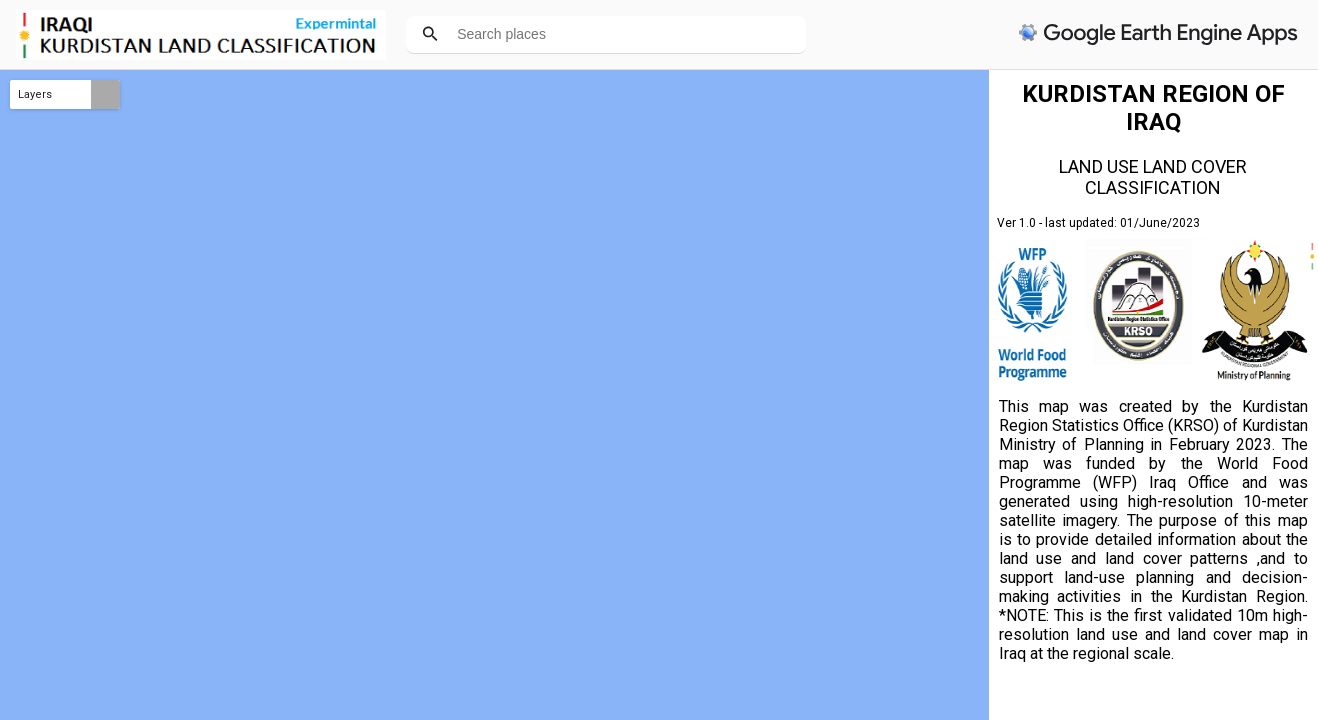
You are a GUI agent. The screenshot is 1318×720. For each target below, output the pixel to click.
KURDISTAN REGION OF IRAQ (1153, 108)
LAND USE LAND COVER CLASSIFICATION (1153, 177)
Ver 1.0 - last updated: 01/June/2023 (1098, 223)
